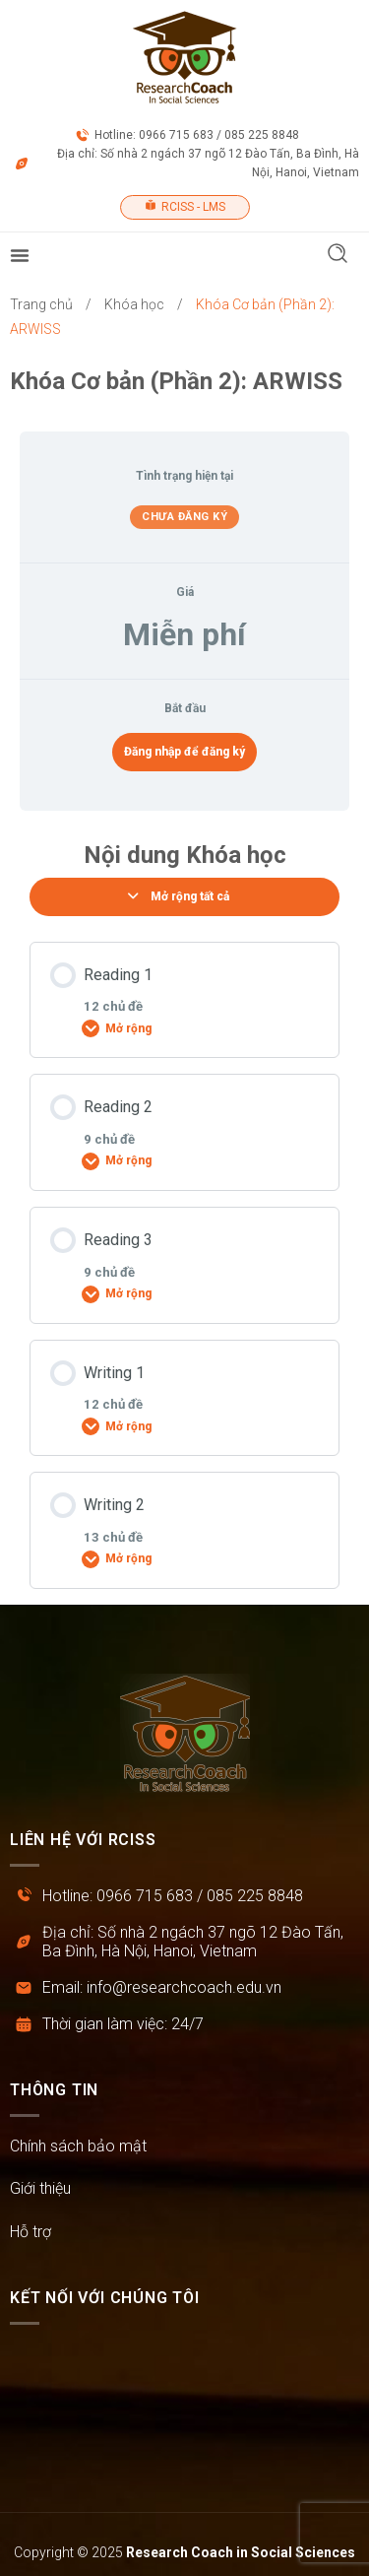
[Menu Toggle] (20, 255)
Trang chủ (41, 304)
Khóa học (134, 304)
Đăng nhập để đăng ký (184, 752)
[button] (337, 255)
